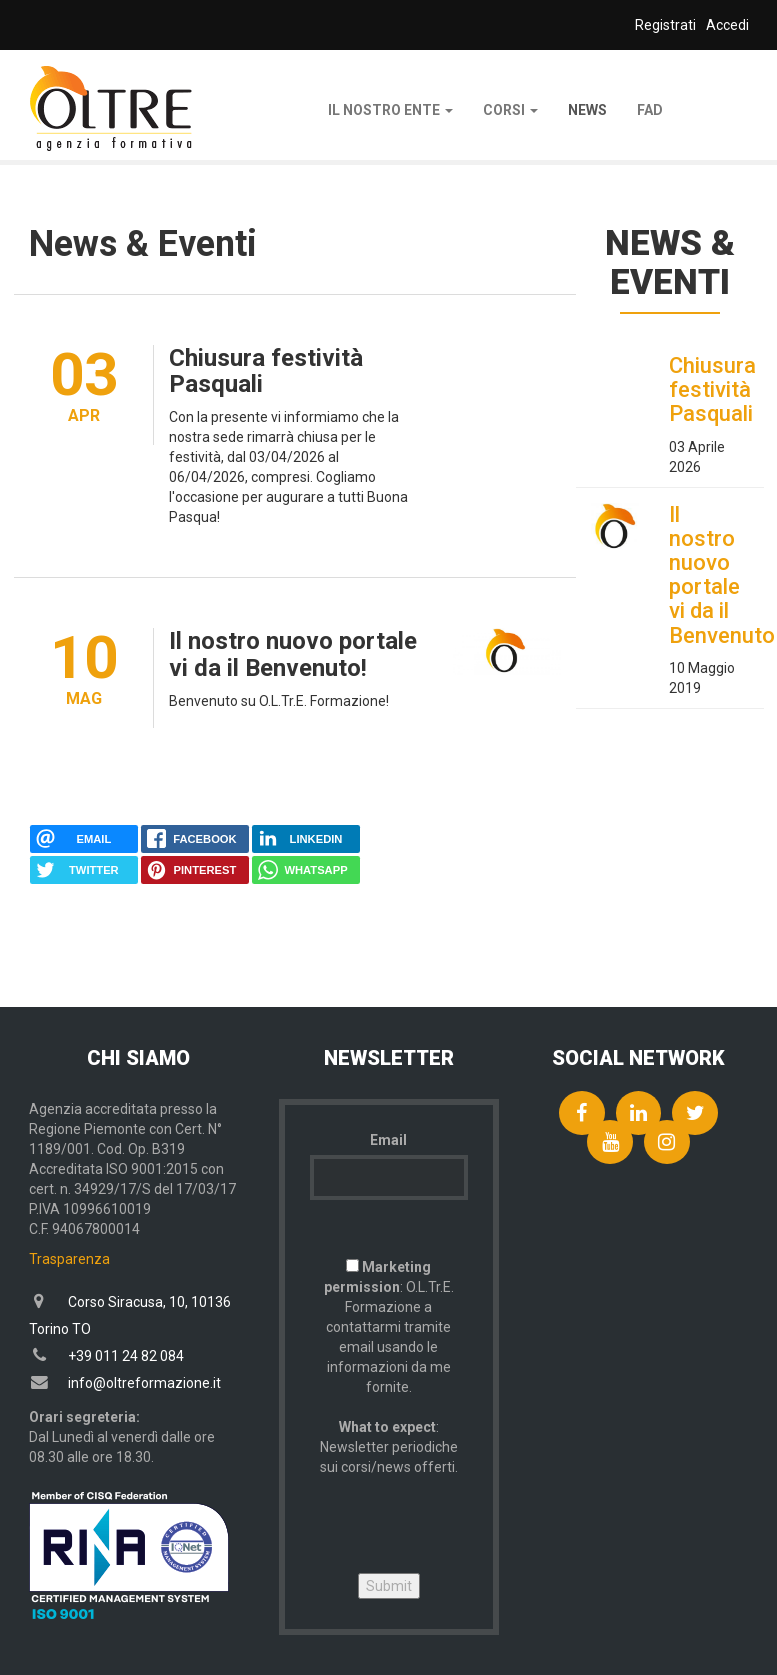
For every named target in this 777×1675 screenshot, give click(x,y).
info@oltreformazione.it (144, 1383)
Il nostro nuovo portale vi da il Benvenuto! (293, 654)
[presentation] (462, 1516)
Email (388, 1140)
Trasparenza (69, 1259)
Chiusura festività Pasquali (266, 371)
